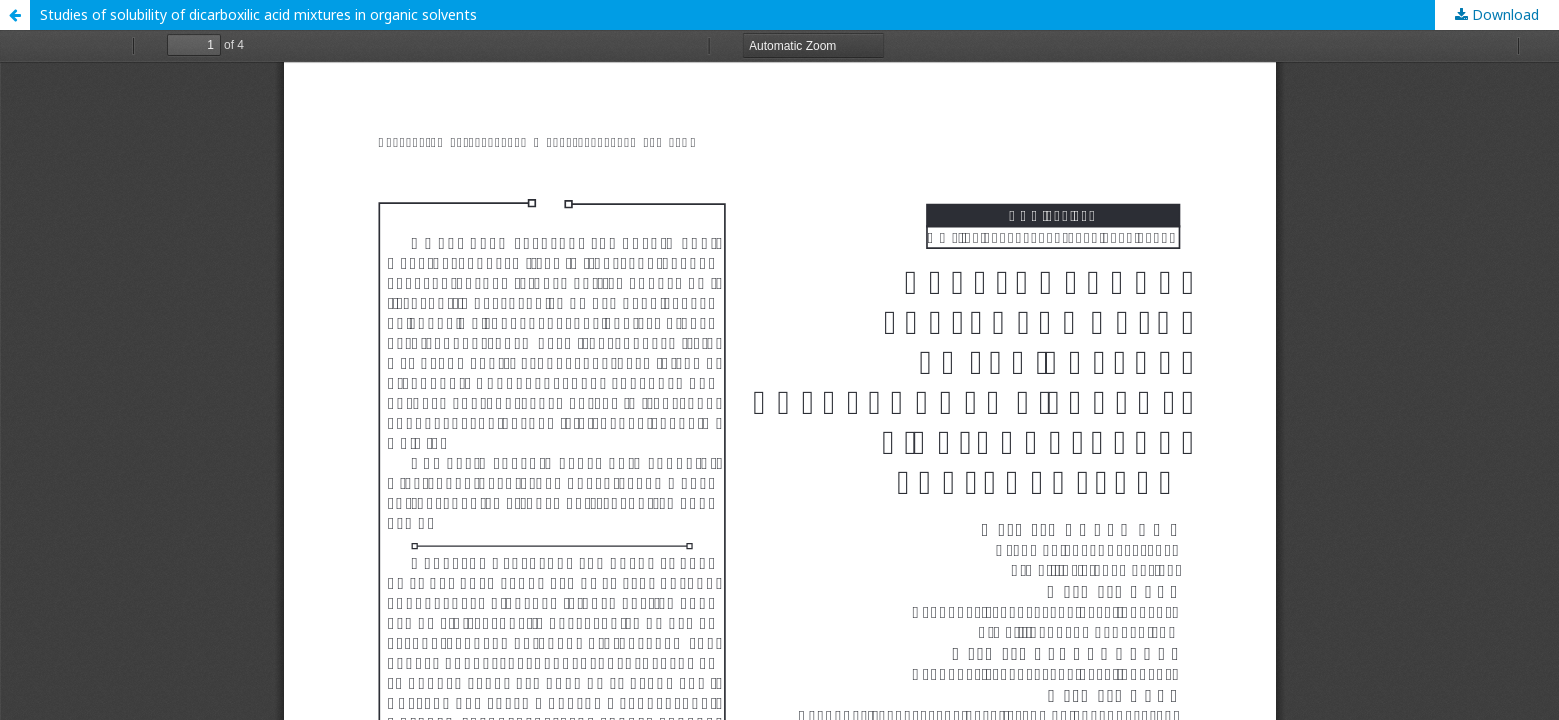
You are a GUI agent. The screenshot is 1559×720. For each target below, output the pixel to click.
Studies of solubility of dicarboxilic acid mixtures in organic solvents (258, 14)
